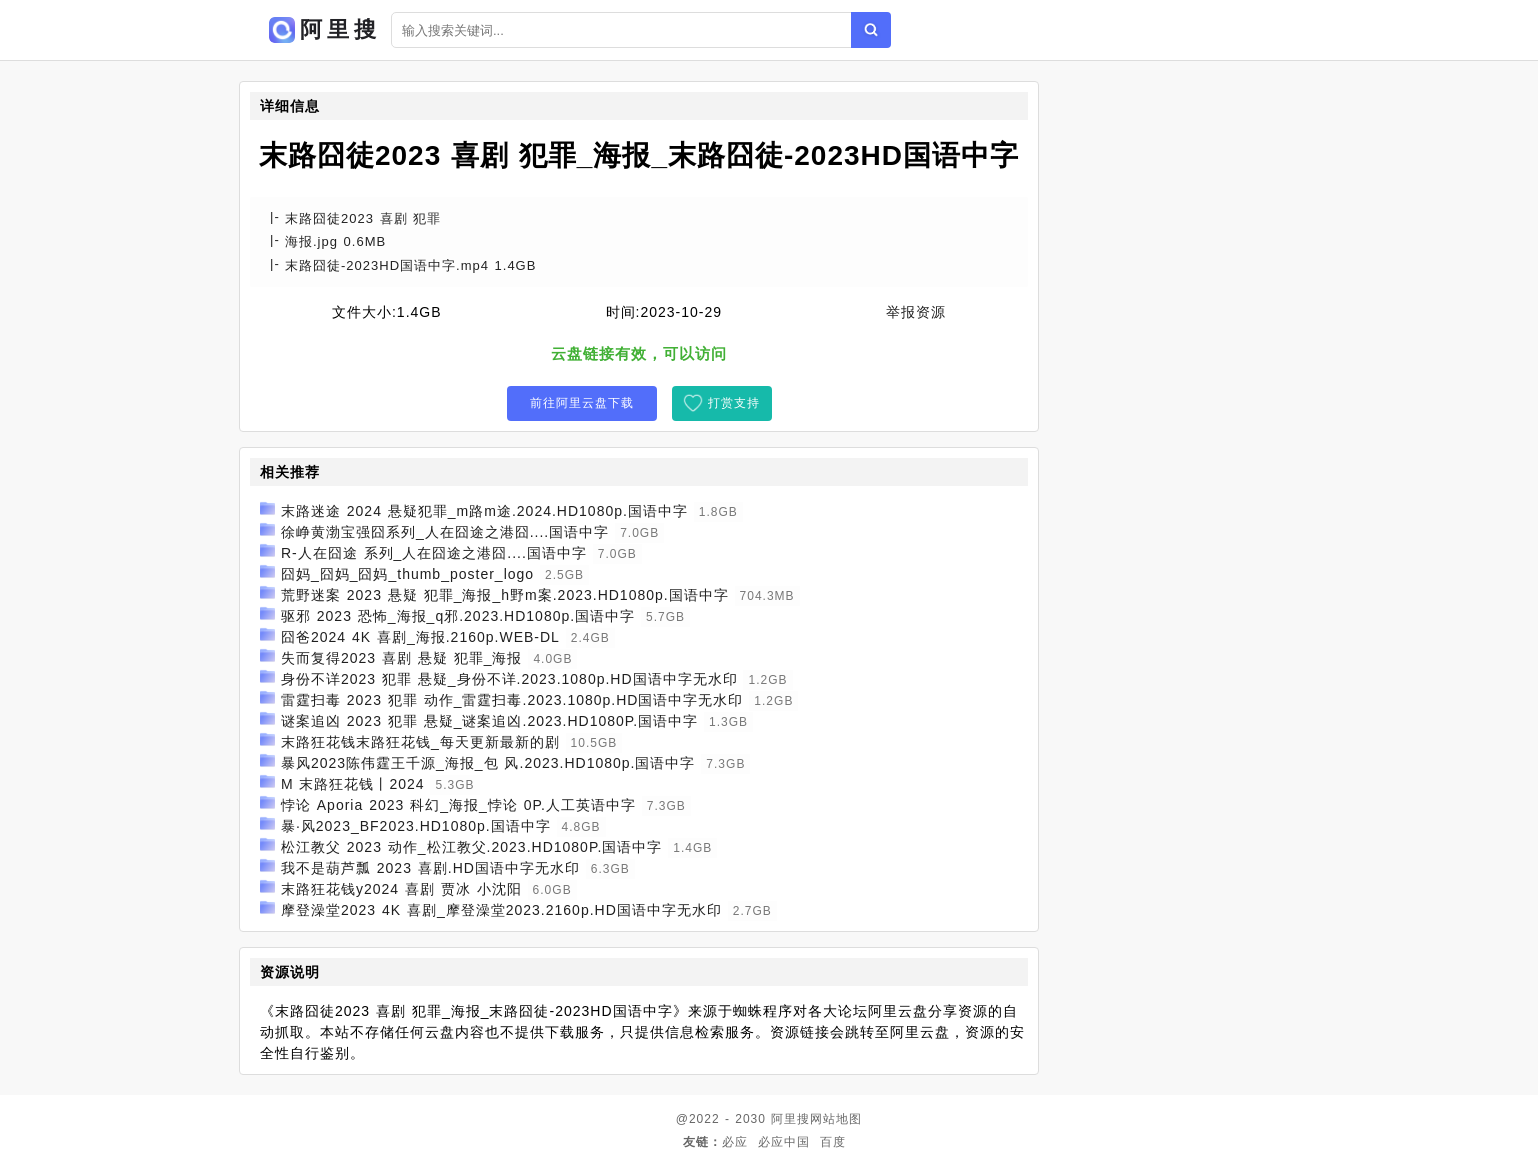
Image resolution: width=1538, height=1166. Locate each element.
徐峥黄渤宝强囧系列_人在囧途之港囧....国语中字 (445, 532)
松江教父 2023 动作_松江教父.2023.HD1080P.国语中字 (471, 847)
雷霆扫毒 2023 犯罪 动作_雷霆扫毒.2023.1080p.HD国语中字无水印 (512, 700)
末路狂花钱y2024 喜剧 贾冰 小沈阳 (401, 889)
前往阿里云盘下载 (582, 403)
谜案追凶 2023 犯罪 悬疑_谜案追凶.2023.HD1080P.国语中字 (489, 721)
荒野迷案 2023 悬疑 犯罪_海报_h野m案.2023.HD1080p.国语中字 (505, 595)
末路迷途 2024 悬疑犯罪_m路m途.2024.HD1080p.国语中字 (484, 511)
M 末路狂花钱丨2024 (353, 784)
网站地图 (836, 1119)
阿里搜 (790, 1119)
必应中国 (784, 1142)
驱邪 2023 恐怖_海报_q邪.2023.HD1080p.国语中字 (458, 616)
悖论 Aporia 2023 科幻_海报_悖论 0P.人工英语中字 (458, 805)
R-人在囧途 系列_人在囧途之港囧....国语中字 (434, 553)
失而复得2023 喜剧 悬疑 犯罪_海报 (402, 658)
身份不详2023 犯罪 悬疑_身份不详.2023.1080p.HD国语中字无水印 (509, 679)
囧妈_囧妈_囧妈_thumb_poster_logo (407, 574)
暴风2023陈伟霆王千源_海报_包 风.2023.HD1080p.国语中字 (488, 763)
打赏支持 (734, 403)
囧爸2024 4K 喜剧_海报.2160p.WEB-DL (420, 637)
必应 (735, 1142)
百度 (833, 1142)
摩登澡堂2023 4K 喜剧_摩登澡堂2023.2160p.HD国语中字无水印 (501, 910)
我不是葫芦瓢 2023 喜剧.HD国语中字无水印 (430, 868)
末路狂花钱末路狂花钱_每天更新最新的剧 (420, 742)
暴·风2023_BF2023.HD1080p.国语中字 (416, 826)
